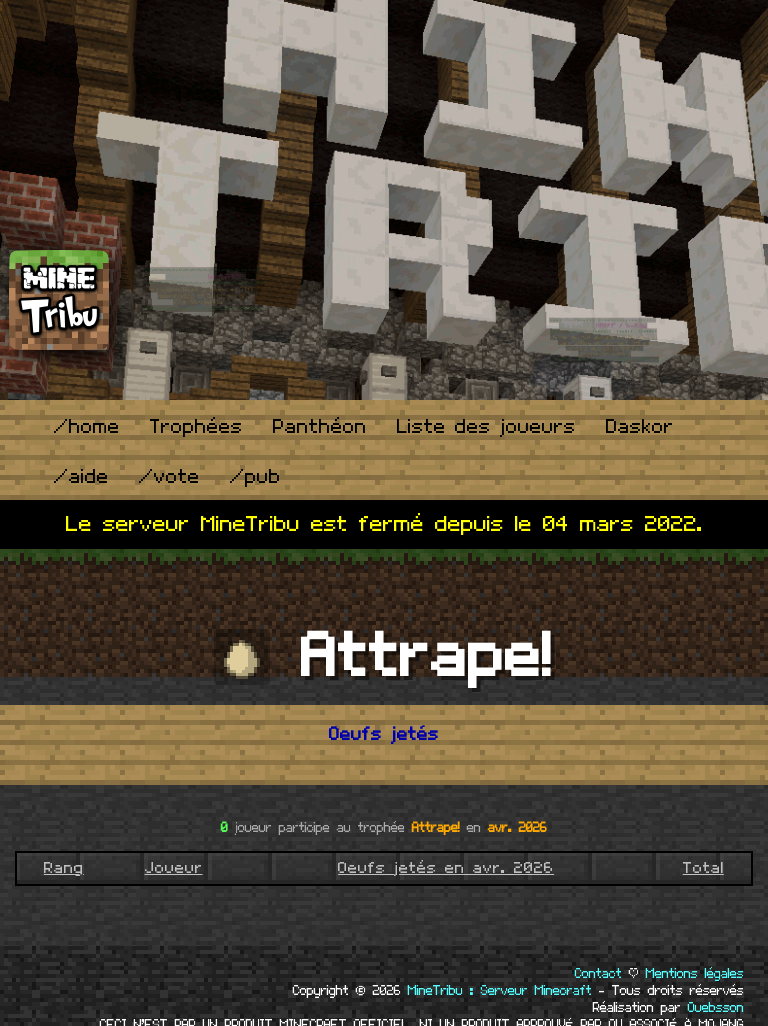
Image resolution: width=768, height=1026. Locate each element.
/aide (81, 477)
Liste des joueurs (486, 427)
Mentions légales (695, 974)
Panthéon (320, 427)
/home (87, 427)
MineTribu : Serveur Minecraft (500, 991)
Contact (598, 974)
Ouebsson (716, 1008)
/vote (169, 477)
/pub (255, 477)
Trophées (196, 427)
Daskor (640, 427)
